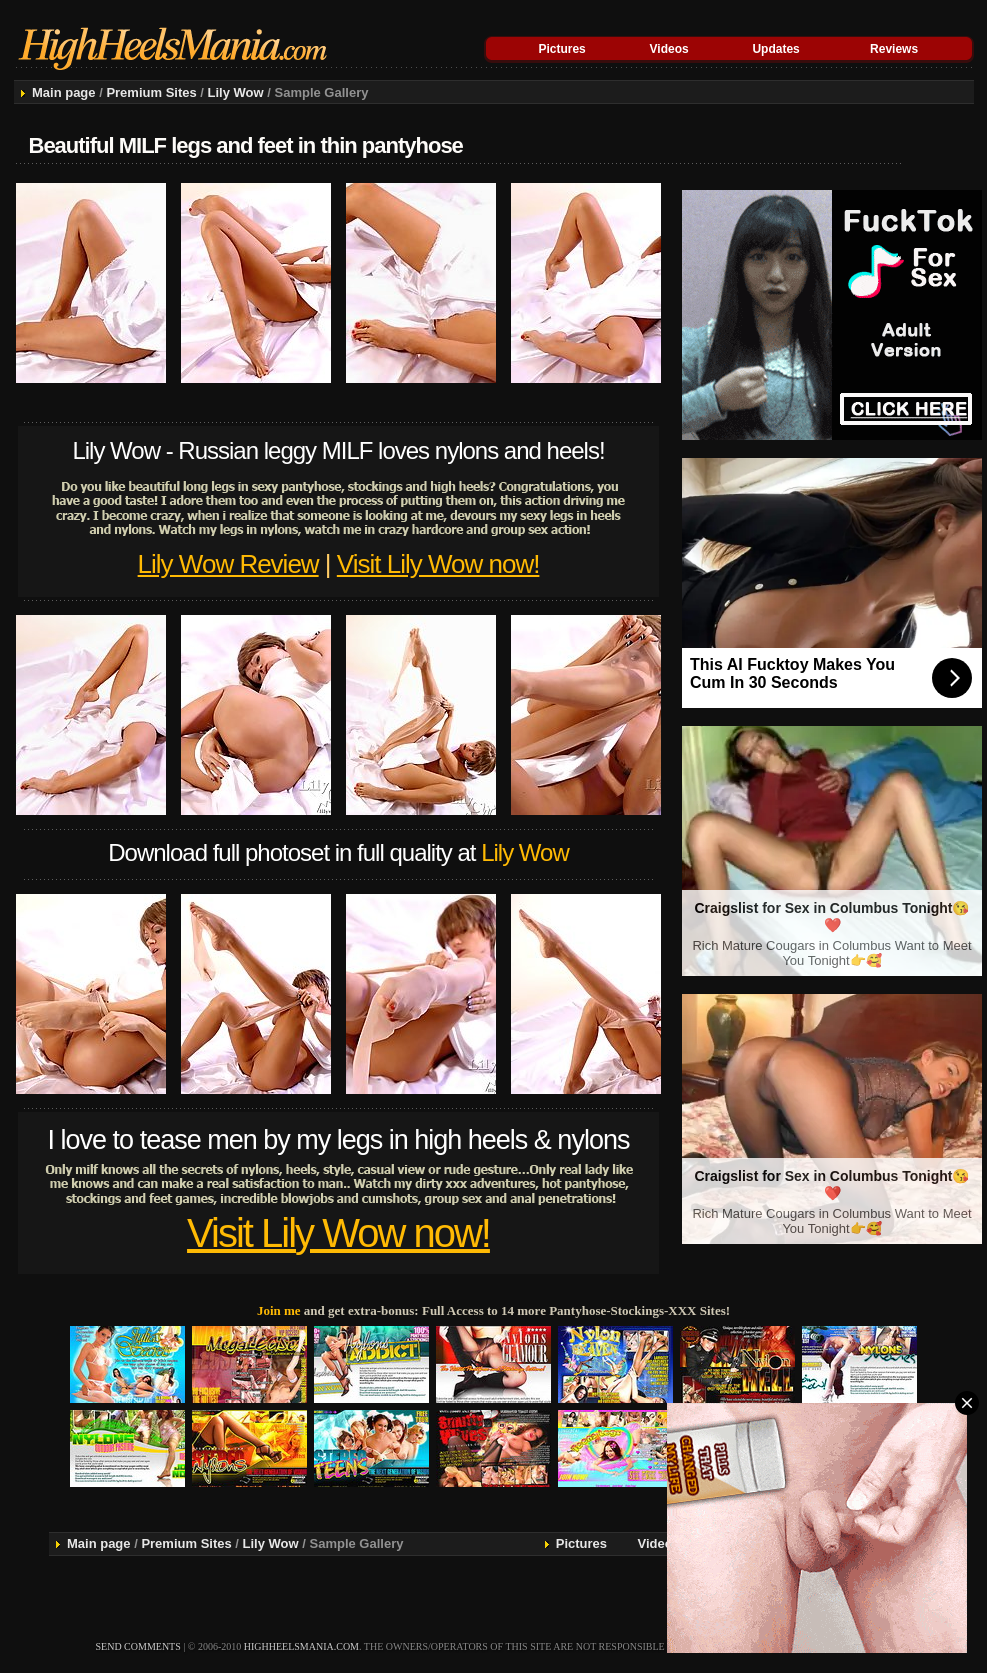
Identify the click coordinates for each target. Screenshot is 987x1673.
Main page (64, 92)
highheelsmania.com (301, 1646)
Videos (669, 49)
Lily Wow (236, 92)
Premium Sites (151, 92)
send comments (138, 1646)
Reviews (894, 49)
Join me (279, 1310)
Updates (775, 49)
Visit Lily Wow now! (438, 564)
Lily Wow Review (228, 564)
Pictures (561, 49)
